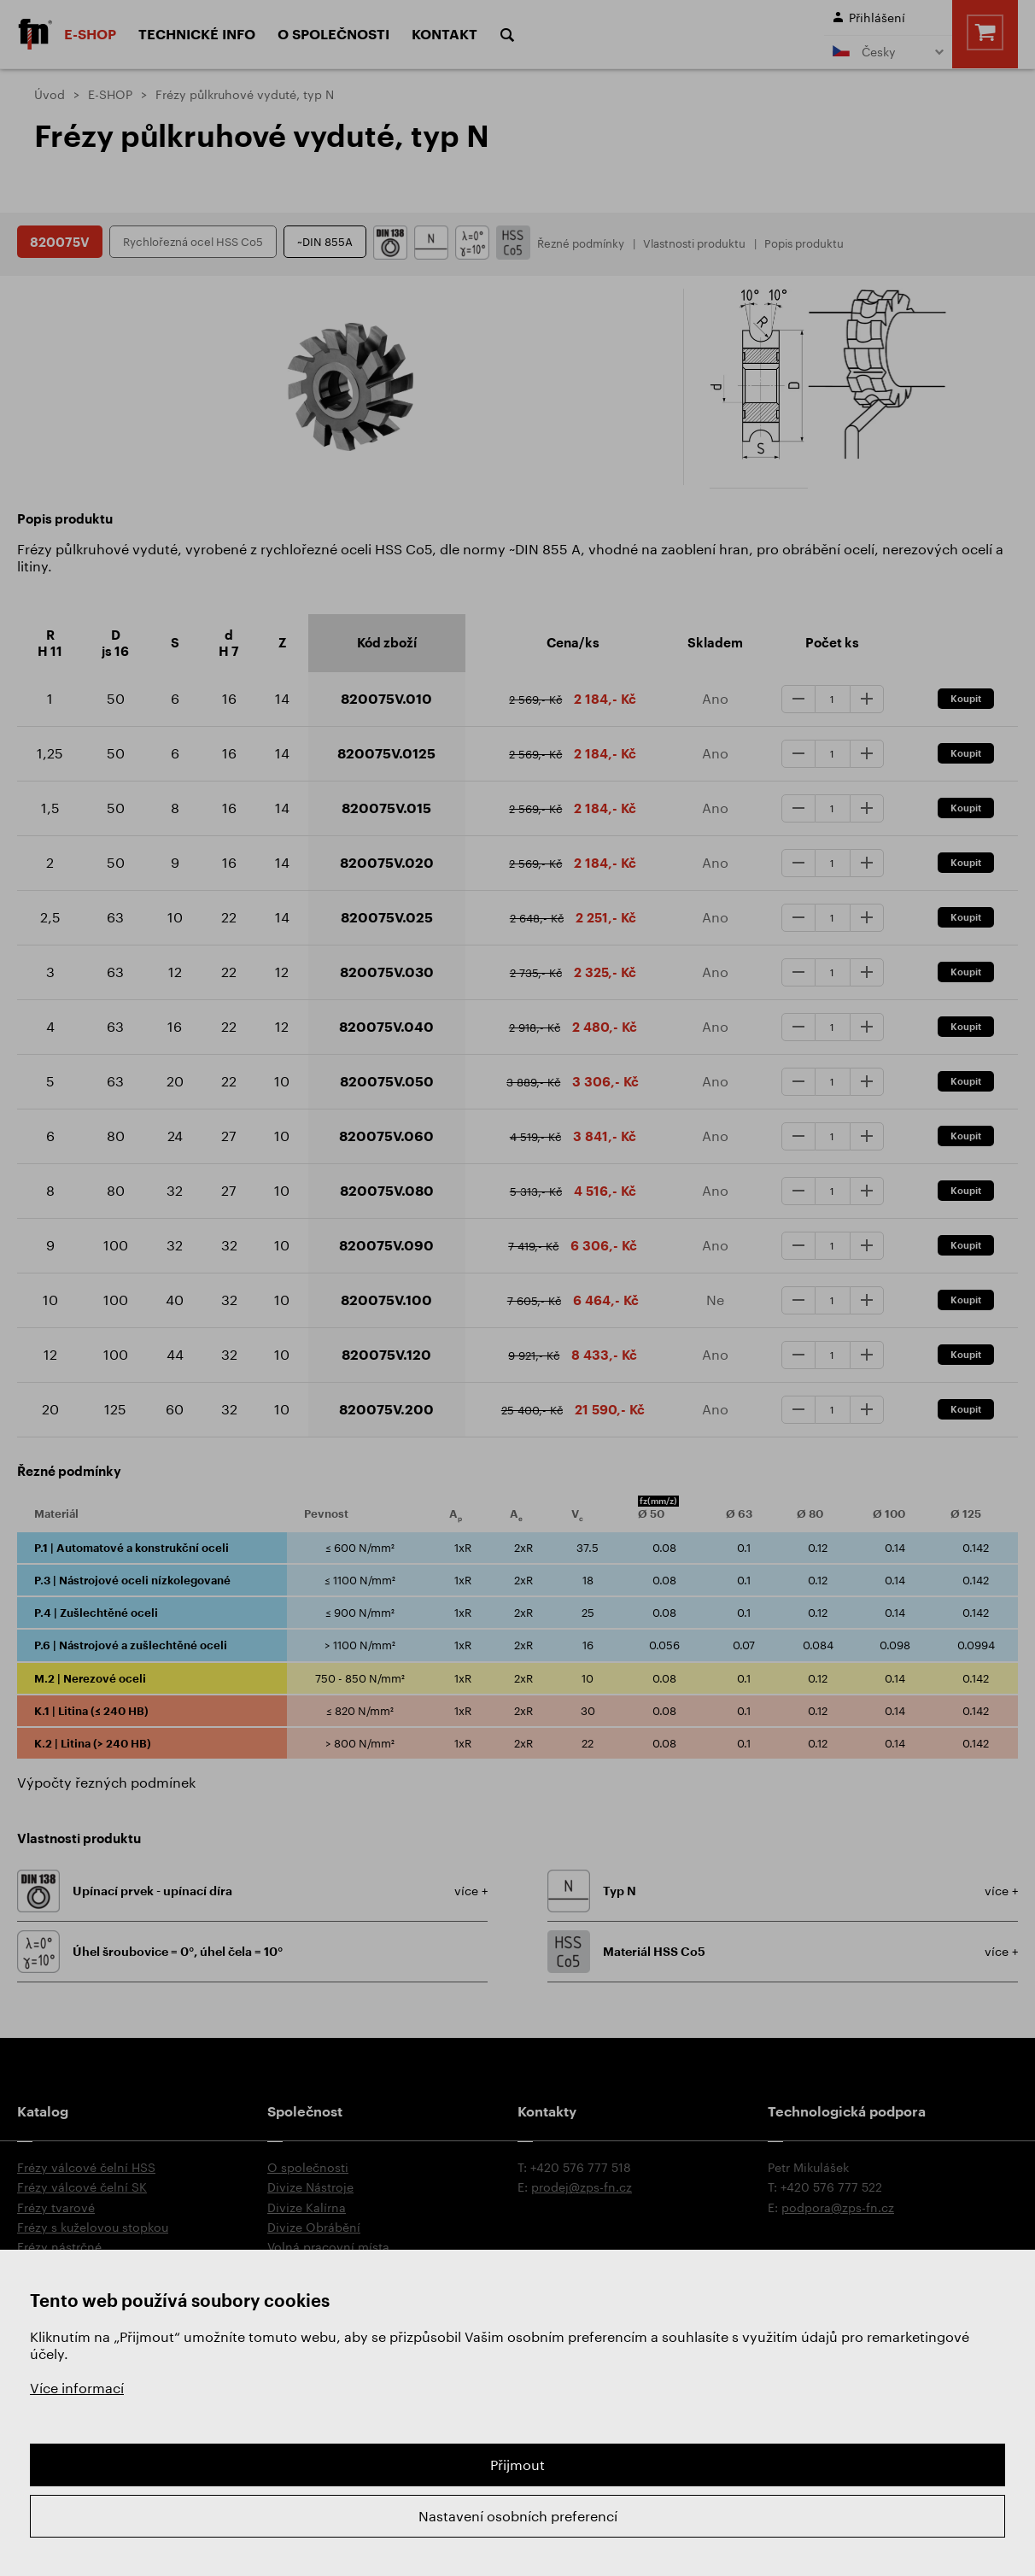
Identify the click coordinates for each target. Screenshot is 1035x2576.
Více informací (77, 2388)
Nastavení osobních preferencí (517, 2516)
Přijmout (517, 2464)
